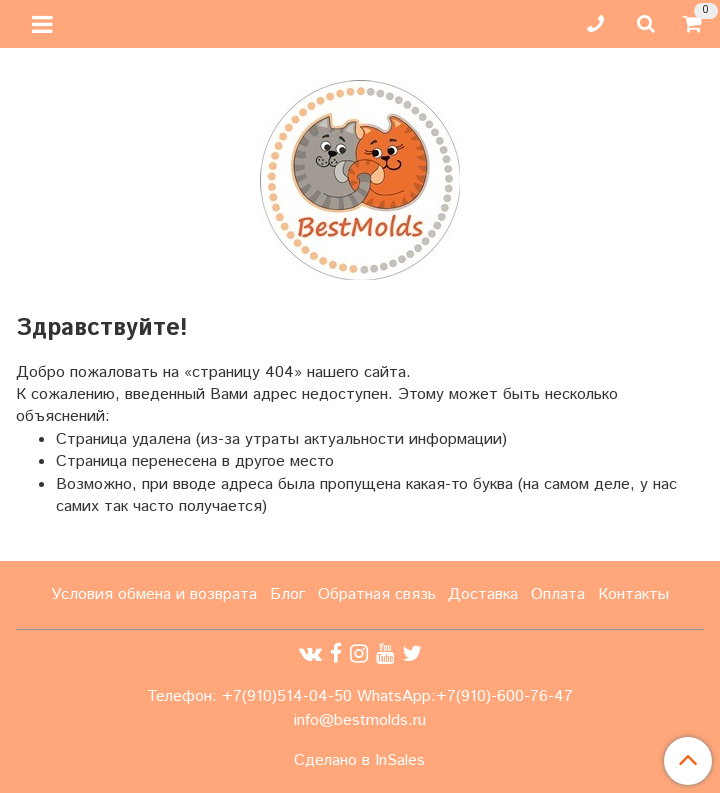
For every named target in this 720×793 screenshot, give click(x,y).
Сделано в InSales (359, 761)
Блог (287, 594)
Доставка (483, 594)
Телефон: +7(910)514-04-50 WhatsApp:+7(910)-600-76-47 (360, 696)
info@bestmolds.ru (360, 720)
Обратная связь (377, 594)
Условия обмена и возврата (154, 594)
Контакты (633, 594)
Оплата (558, 594)
